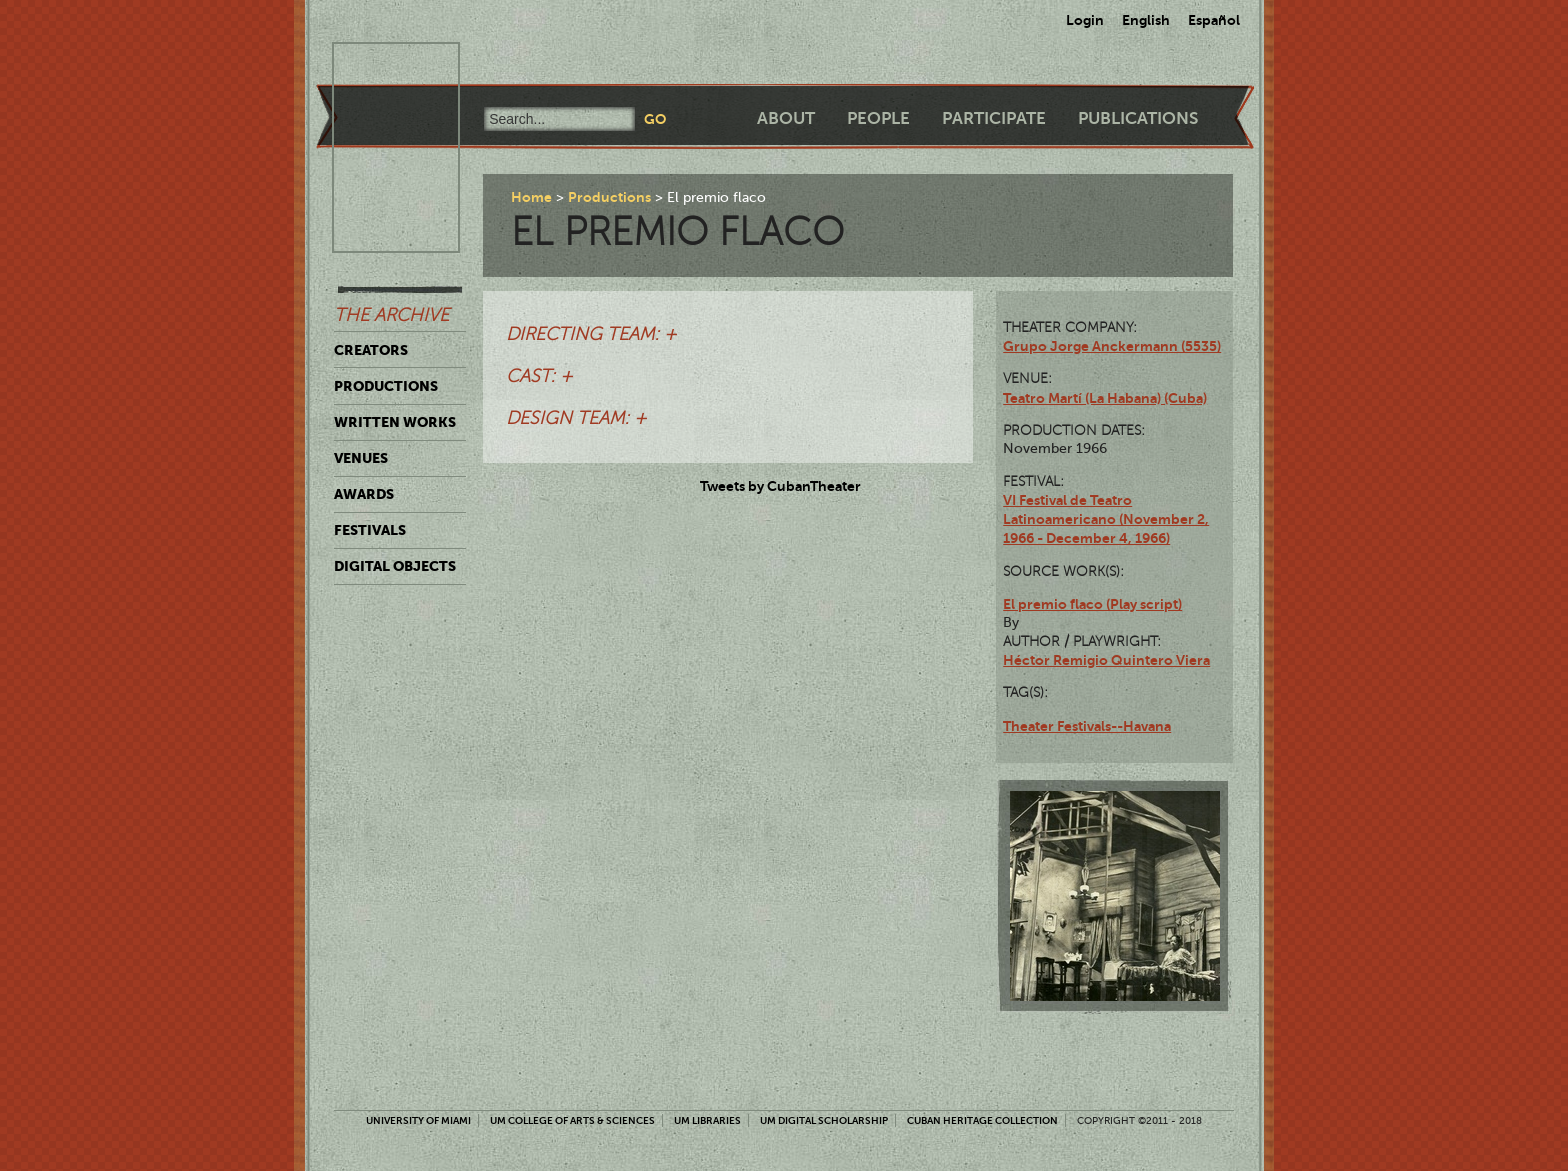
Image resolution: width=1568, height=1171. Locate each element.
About (786, 118)
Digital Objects (395, 566)
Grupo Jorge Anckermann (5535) (1112, 346)
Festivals (370, 530)
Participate (994, 118)
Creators (371, 350)
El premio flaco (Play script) (1092, 604)
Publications (1138, 118)
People (878, 118)
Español (1214, 20)
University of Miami (418, 1120)
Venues (361, 458)
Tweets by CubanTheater (780, 486)
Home (531, 197)
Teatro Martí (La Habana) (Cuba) (1105, 398)
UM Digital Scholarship (824, 1120)
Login (1085, 20)
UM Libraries (707, 1120)
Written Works (395, 422)
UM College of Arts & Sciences (572, 1120)
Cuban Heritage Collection (982, 1120)
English (1146, 20)
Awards (364, 494)
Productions (386, 386)
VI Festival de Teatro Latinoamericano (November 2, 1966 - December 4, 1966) (1106, 519)
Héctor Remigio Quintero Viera (1106, 660)
